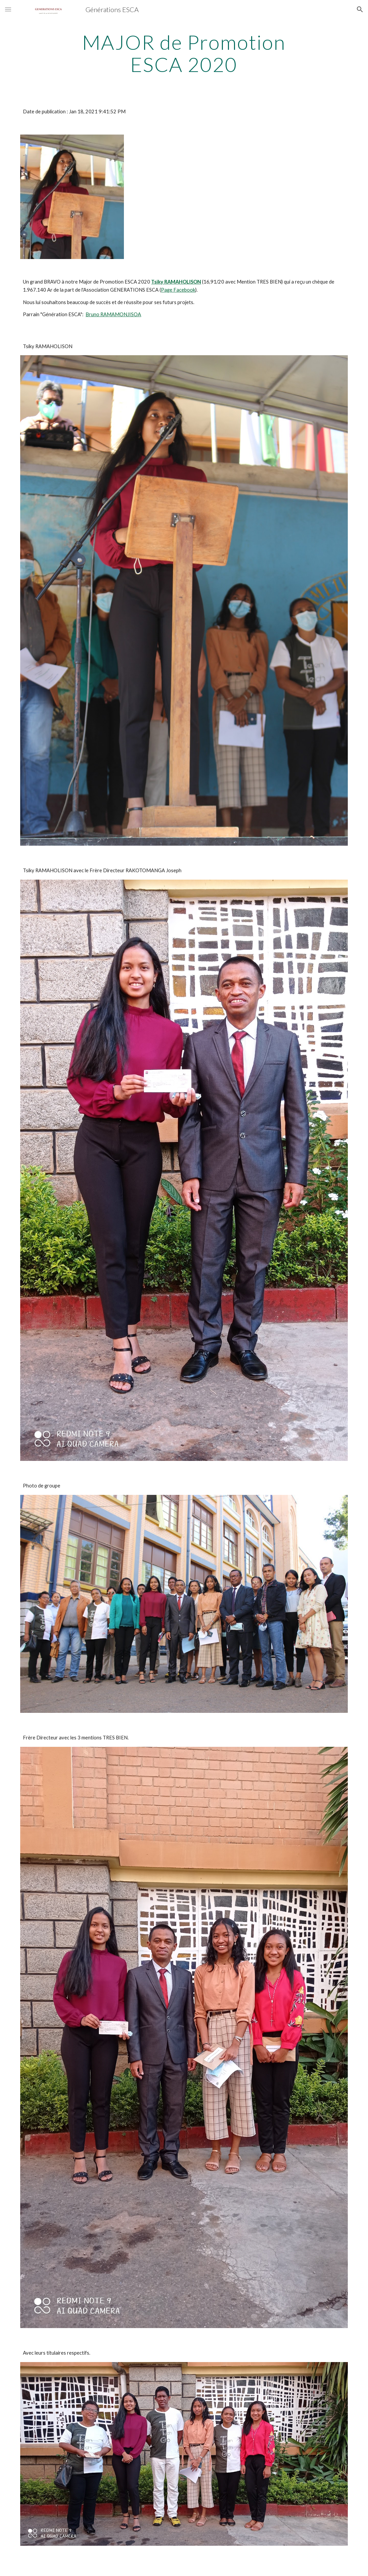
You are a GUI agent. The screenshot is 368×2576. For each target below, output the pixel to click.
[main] (184, 53)
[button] (8, 9)
